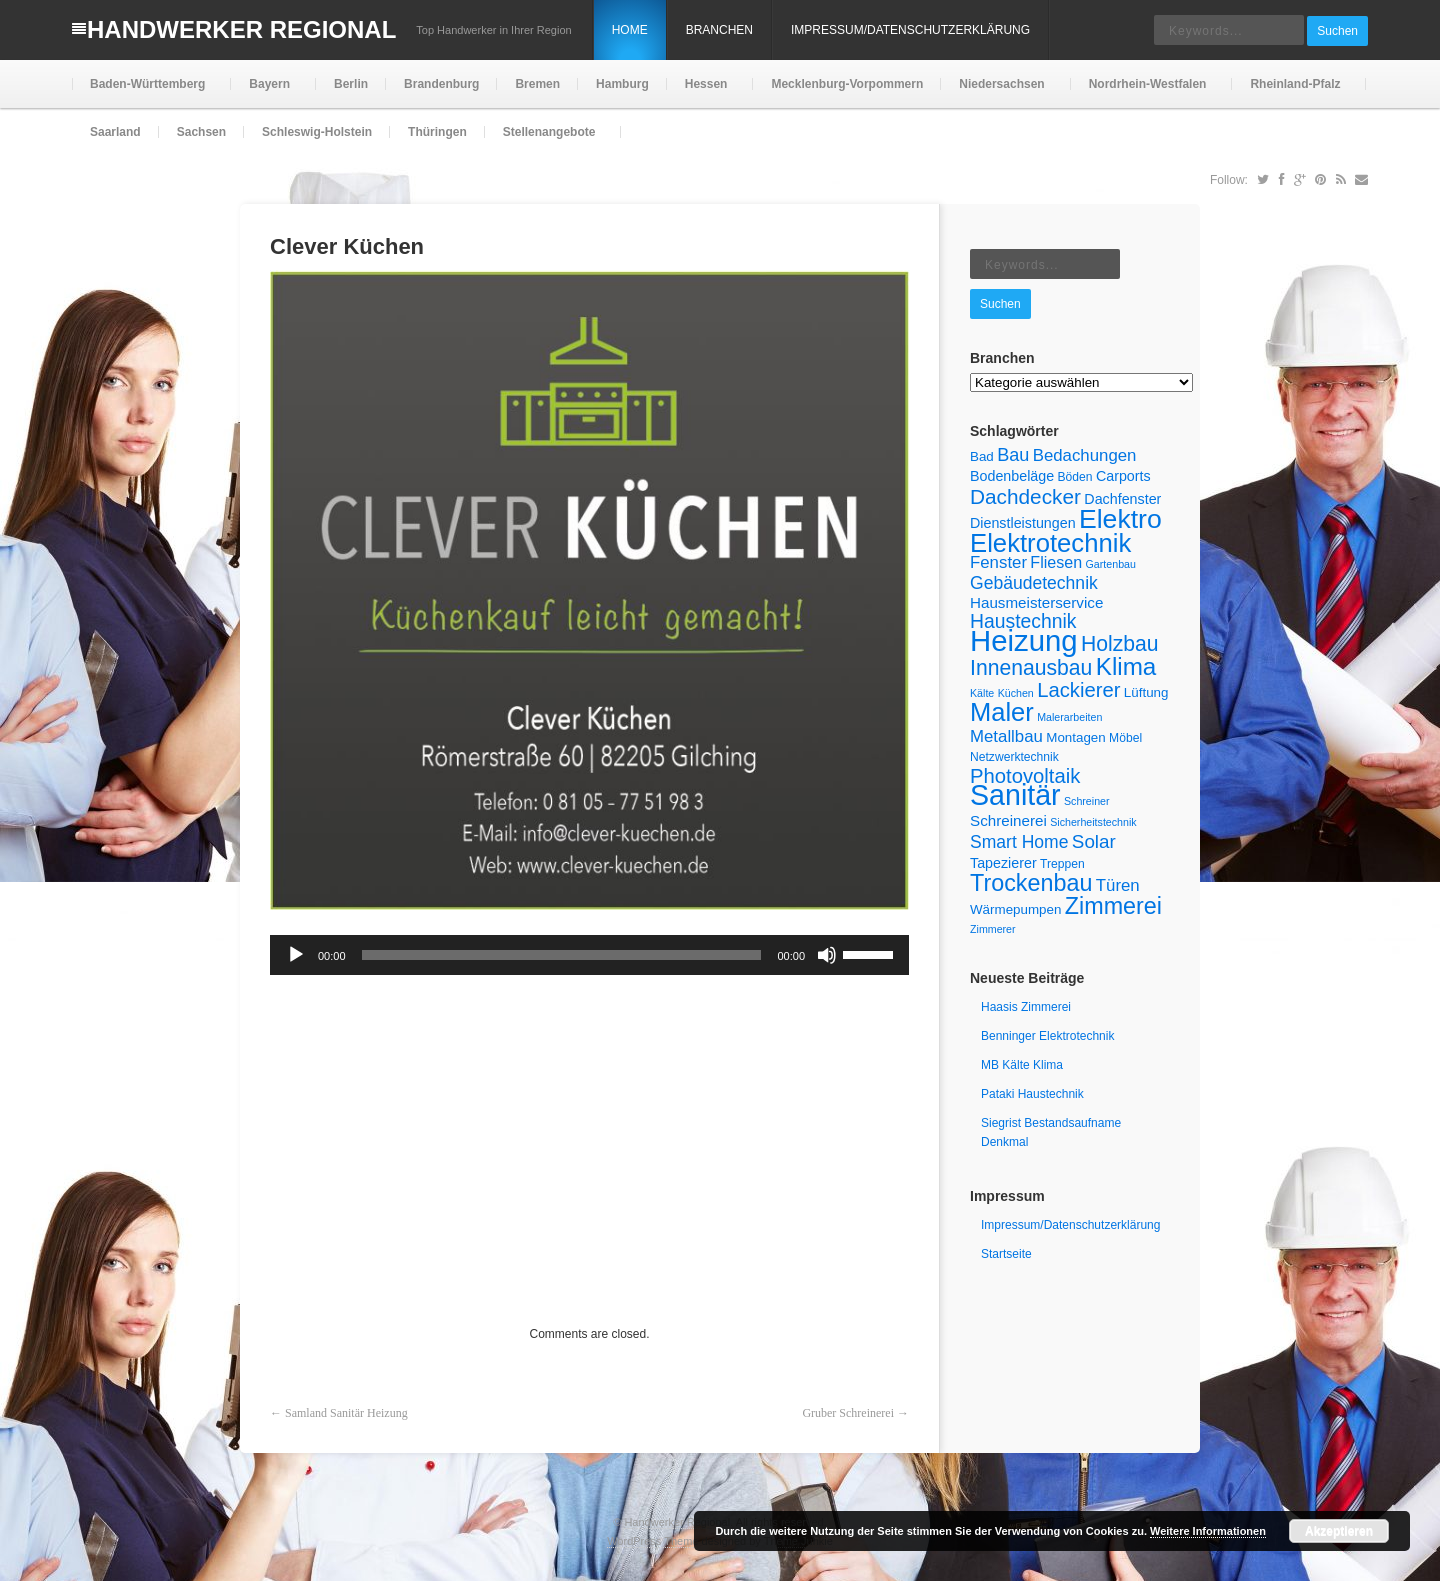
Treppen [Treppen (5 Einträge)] (1062, 864)
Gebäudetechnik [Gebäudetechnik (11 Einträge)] (1034, 583)
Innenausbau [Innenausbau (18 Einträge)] (1031, 667)
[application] (589, 955)
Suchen (1337, 31)
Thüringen (437, 132)
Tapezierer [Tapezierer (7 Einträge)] (1003, 863)
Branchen (719, 30)
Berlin (351, 84)
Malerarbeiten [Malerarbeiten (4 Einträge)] (1069, 717)
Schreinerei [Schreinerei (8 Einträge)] (1008, 820)
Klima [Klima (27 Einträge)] (1126, 666)
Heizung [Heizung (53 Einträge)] (1024, 640)
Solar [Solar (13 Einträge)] (1094, 841)
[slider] (562, 955)
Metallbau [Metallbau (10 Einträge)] (1006, 736)
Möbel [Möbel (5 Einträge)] (1125, 738)
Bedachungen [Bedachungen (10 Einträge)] (1085, 455)
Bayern (267, 92)
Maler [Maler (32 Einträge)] (1002, 712)
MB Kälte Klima (1022, 1065)
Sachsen (201, 132)
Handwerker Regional (241, 29)
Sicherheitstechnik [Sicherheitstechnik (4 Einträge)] (1093, 822)
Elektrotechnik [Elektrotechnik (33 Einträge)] (1050, 543)
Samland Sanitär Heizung (346, 1413)
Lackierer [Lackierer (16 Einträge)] (1078, 690)
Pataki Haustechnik (1032, 1094)
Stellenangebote (547, 140)
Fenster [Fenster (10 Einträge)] (998, 562)
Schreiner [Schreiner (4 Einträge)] (1087, 801)
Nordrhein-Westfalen (1146, 92)
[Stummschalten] (827, 955)
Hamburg (622, 84)
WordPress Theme (652, 1541)
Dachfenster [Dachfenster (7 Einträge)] (1122, 499)
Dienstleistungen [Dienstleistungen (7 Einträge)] (1023, 523)
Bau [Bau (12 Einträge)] (1013, 455)
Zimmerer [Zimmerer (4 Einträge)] (993, 929)
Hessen (704, 92)
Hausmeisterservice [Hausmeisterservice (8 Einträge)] (1036, 602)
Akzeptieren (1339, 1531)
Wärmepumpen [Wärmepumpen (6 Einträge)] (1015, 909)
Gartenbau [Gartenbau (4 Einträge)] (1111, 564)
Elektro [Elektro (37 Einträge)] (1120, 519)
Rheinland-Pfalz (1293, 92)
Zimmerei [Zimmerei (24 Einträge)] (1113, 906)
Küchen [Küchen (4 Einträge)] (1016, 693)
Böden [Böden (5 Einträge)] (1075, 477)
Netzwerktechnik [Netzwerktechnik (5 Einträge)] (1014, 757)
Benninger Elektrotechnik (1047, 1036)
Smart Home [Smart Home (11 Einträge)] (1019, 842)
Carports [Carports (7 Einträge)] (1123, 476)
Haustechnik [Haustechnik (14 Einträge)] (1023, 621)
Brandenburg (441, 84)
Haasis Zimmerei (1026, 1007)
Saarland (115, 132)
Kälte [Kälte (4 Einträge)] (982, 693)
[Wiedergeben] (296, 955)
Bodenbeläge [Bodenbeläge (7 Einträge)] (1012, 476)
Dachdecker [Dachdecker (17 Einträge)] (1025, 496)
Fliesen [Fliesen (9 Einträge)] (1056, 562)
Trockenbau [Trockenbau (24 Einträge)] (1031, 883)
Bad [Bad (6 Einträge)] (982, 456)
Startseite (1006, 1254)
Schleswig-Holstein (317, 132)
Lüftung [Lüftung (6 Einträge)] (1146, 692)
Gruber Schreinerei (848, 1413)
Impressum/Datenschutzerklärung (910, 30)
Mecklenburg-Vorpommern (847, 84)
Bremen (537, 84)
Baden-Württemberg (145, 92)
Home (630, 30)
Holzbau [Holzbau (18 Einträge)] (1120, 643)
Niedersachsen (999, 92)
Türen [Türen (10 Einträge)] (1118, 885)
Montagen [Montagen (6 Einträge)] (1076, 737)
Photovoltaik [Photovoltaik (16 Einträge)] (1025, 776)
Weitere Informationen (1208, 1531)
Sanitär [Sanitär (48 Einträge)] (1015, 795)
